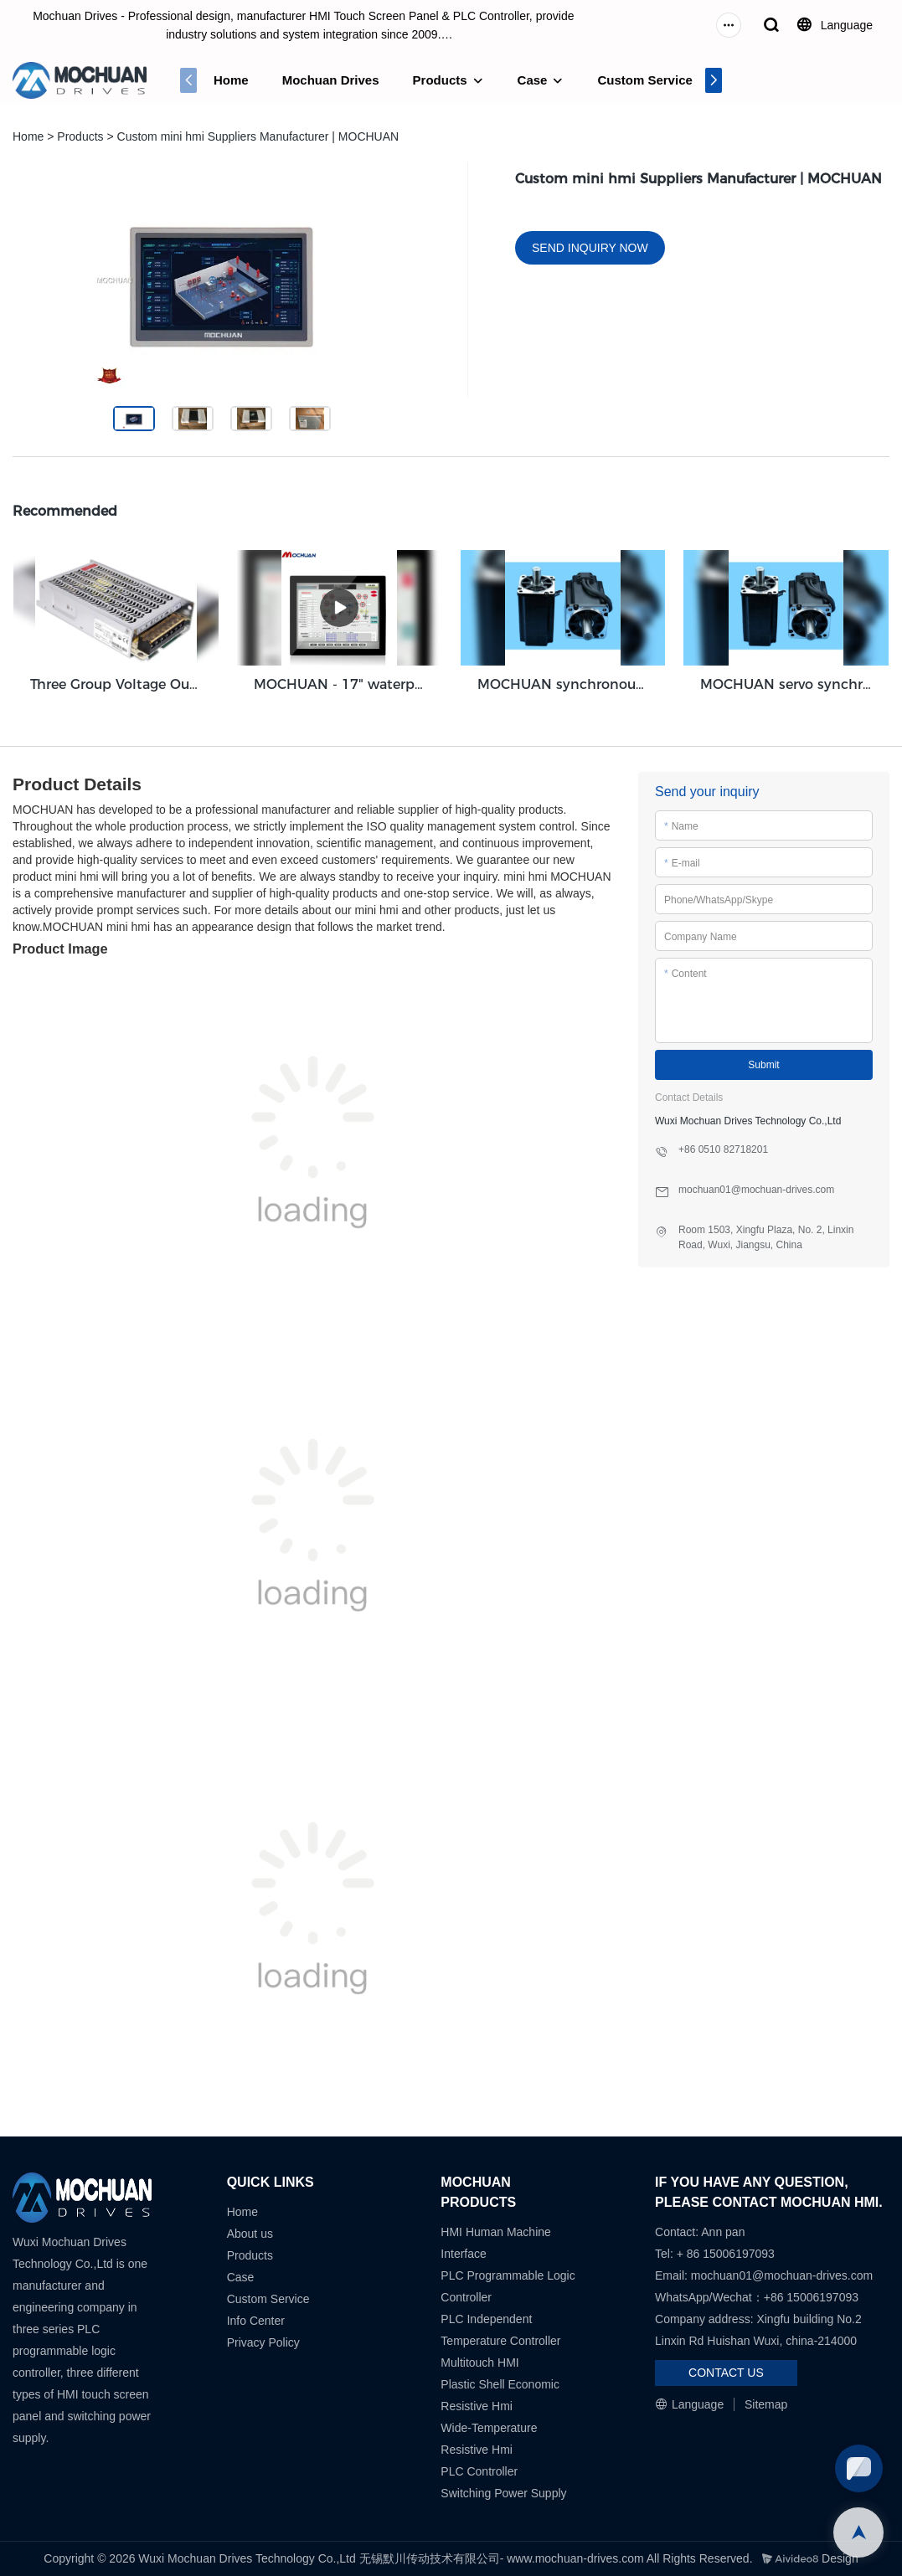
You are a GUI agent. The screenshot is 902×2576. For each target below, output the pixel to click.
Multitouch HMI (479, 2362)
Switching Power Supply (503, 2493)
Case (533, 80)
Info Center (256, 2320)
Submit (763, 1065)
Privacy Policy (263, 2342)
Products (440, 80)
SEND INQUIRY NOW (590, 248)
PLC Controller (479, 2471)
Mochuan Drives (330, 80)
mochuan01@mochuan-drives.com (782, 2275)
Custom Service (644, 80)
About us (250, 2233)
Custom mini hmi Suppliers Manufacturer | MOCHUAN (258, 136)
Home (231, 80)
